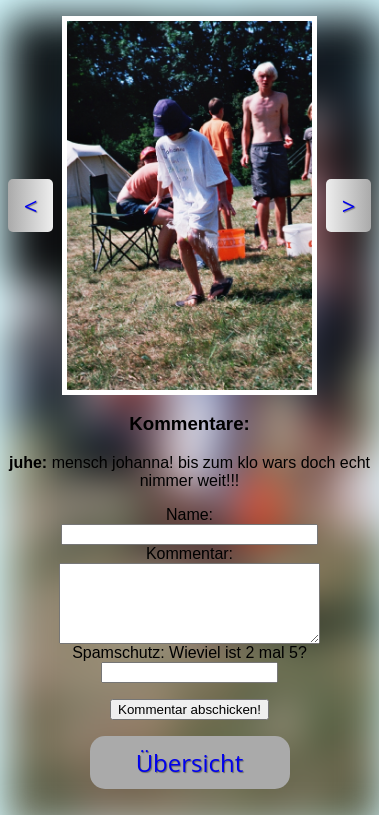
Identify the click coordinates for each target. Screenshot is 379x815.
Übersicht (190, 777)
